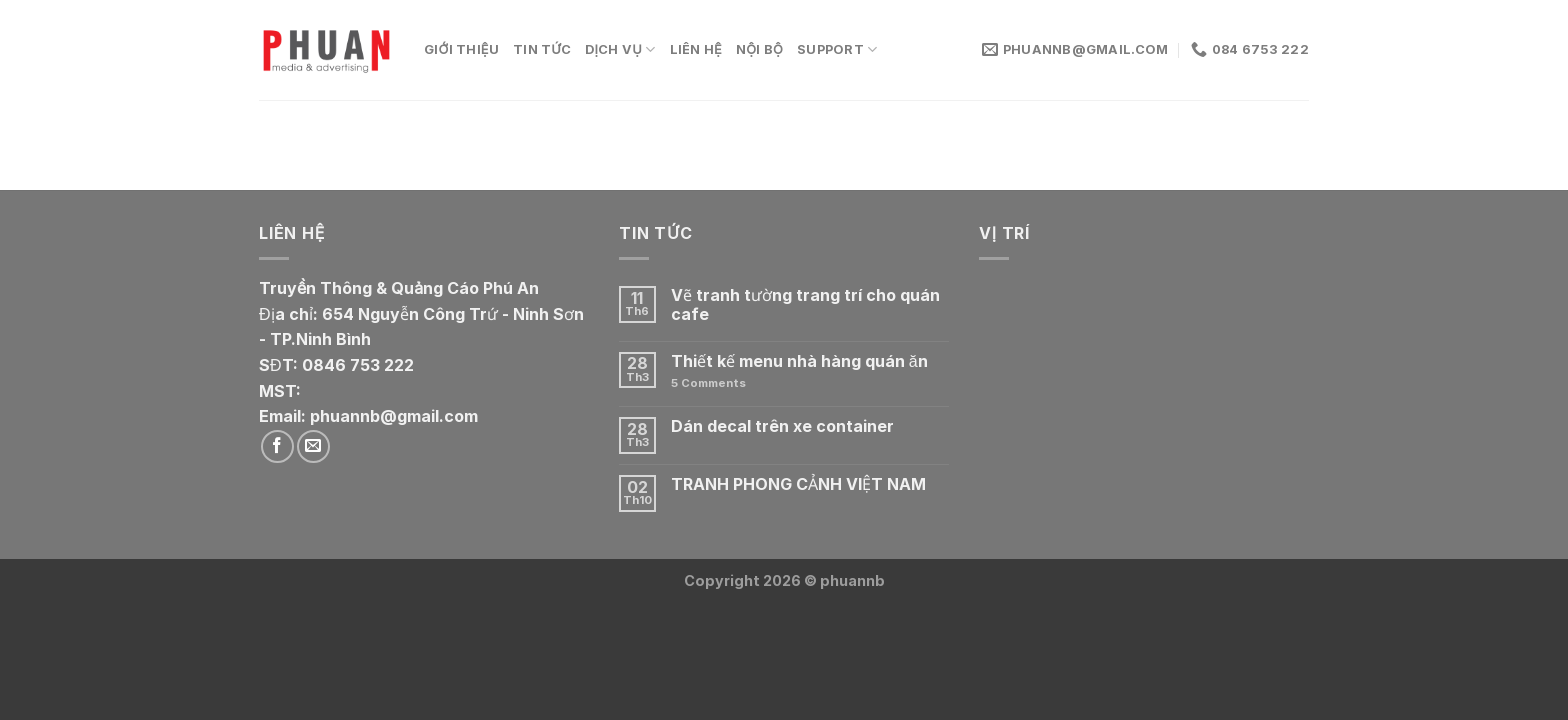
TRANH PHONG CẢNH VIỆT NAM (798, 484)
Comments (708, 383)
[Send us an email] (313, 446)
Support (837, 49)
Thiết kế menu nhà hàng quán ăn (799, 361)
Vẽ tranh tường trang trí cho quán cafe (805, 305)
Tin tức (542, 49)
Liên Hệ (696, 49)
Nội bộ (759, 49)
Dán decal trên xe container (782, 426)
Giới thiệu (461, 49)
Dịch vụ (620, 49)
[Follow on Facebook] (277, 446)
